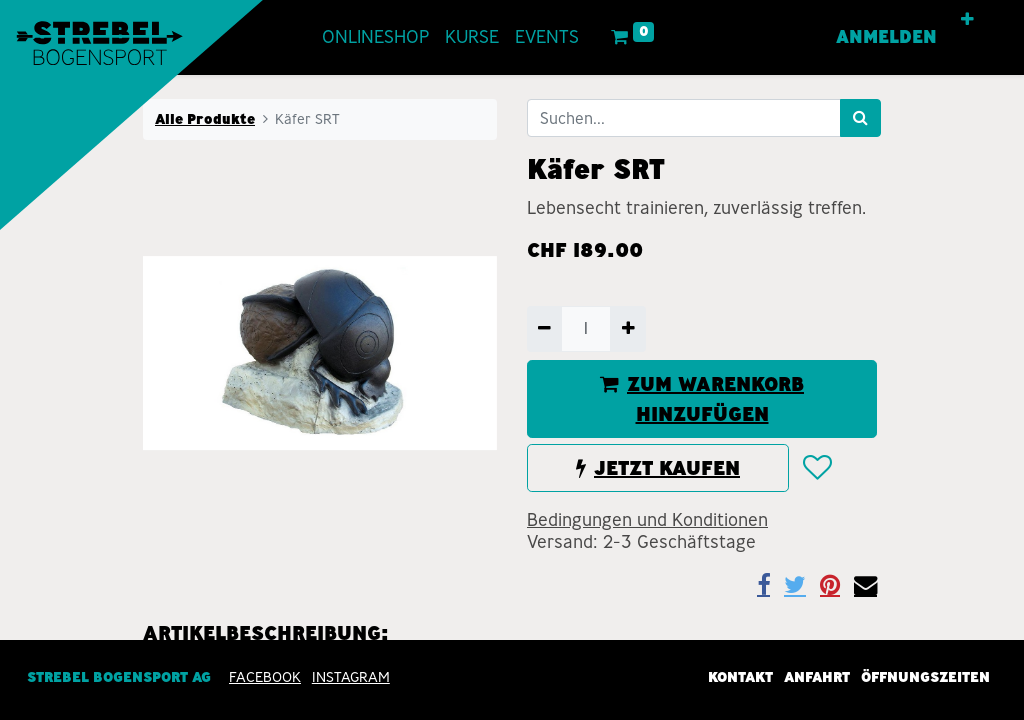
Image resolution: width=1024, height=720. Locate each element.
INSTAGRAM (351, 678)
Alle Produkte (205, 119)
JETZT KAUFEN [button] (658, 468)
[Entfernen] (544, 329)
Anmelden (886, 37)
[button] (967, 20)
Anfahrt (817, 678)
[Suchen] (860, 118)
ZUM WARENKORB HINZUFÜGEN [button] (702, 399)
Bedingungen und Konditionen (647, 520)
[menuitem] (375, 37)
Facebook (265, 678)
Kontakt (740, 678)
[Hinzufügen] (627, 329)
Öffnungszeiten (925, 678)
